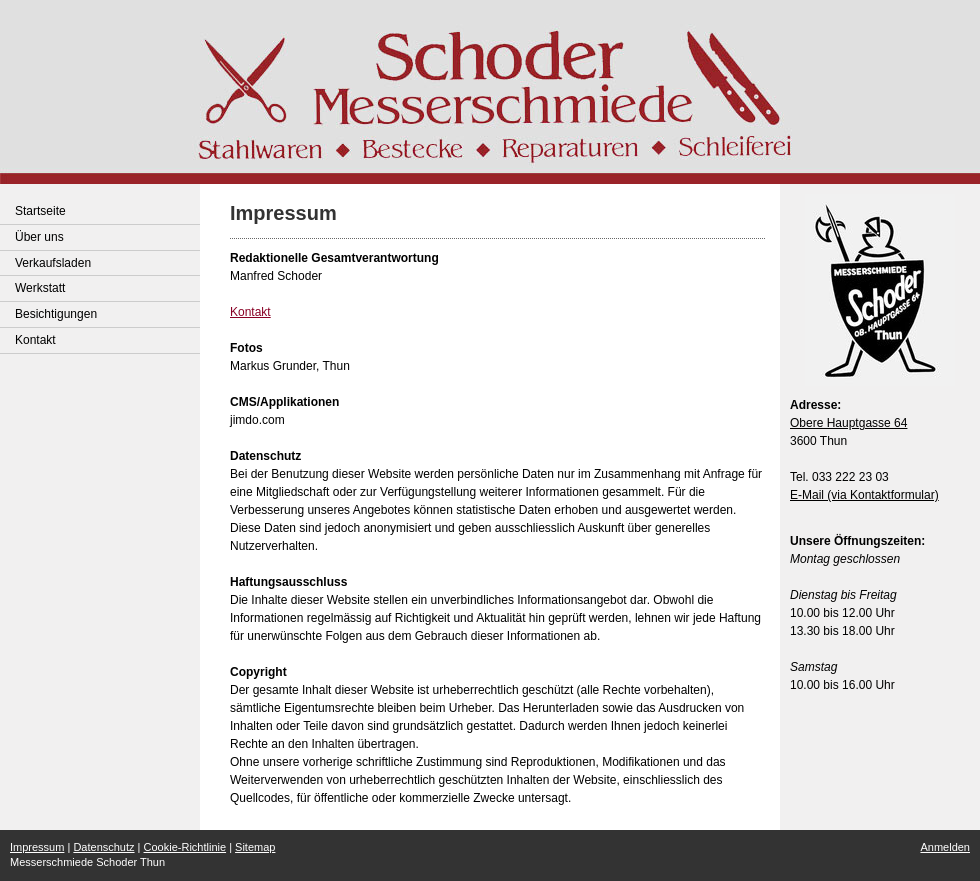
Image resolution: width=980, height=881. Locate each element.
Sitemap (255, 847)
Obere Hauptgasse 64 (848, 423)
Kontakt (250, 312)
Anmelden (945, 847)
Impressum (37, 847)
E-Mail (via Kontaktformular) (864, 495)
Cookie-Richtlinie (185, 847)
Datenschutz (103, 847)
